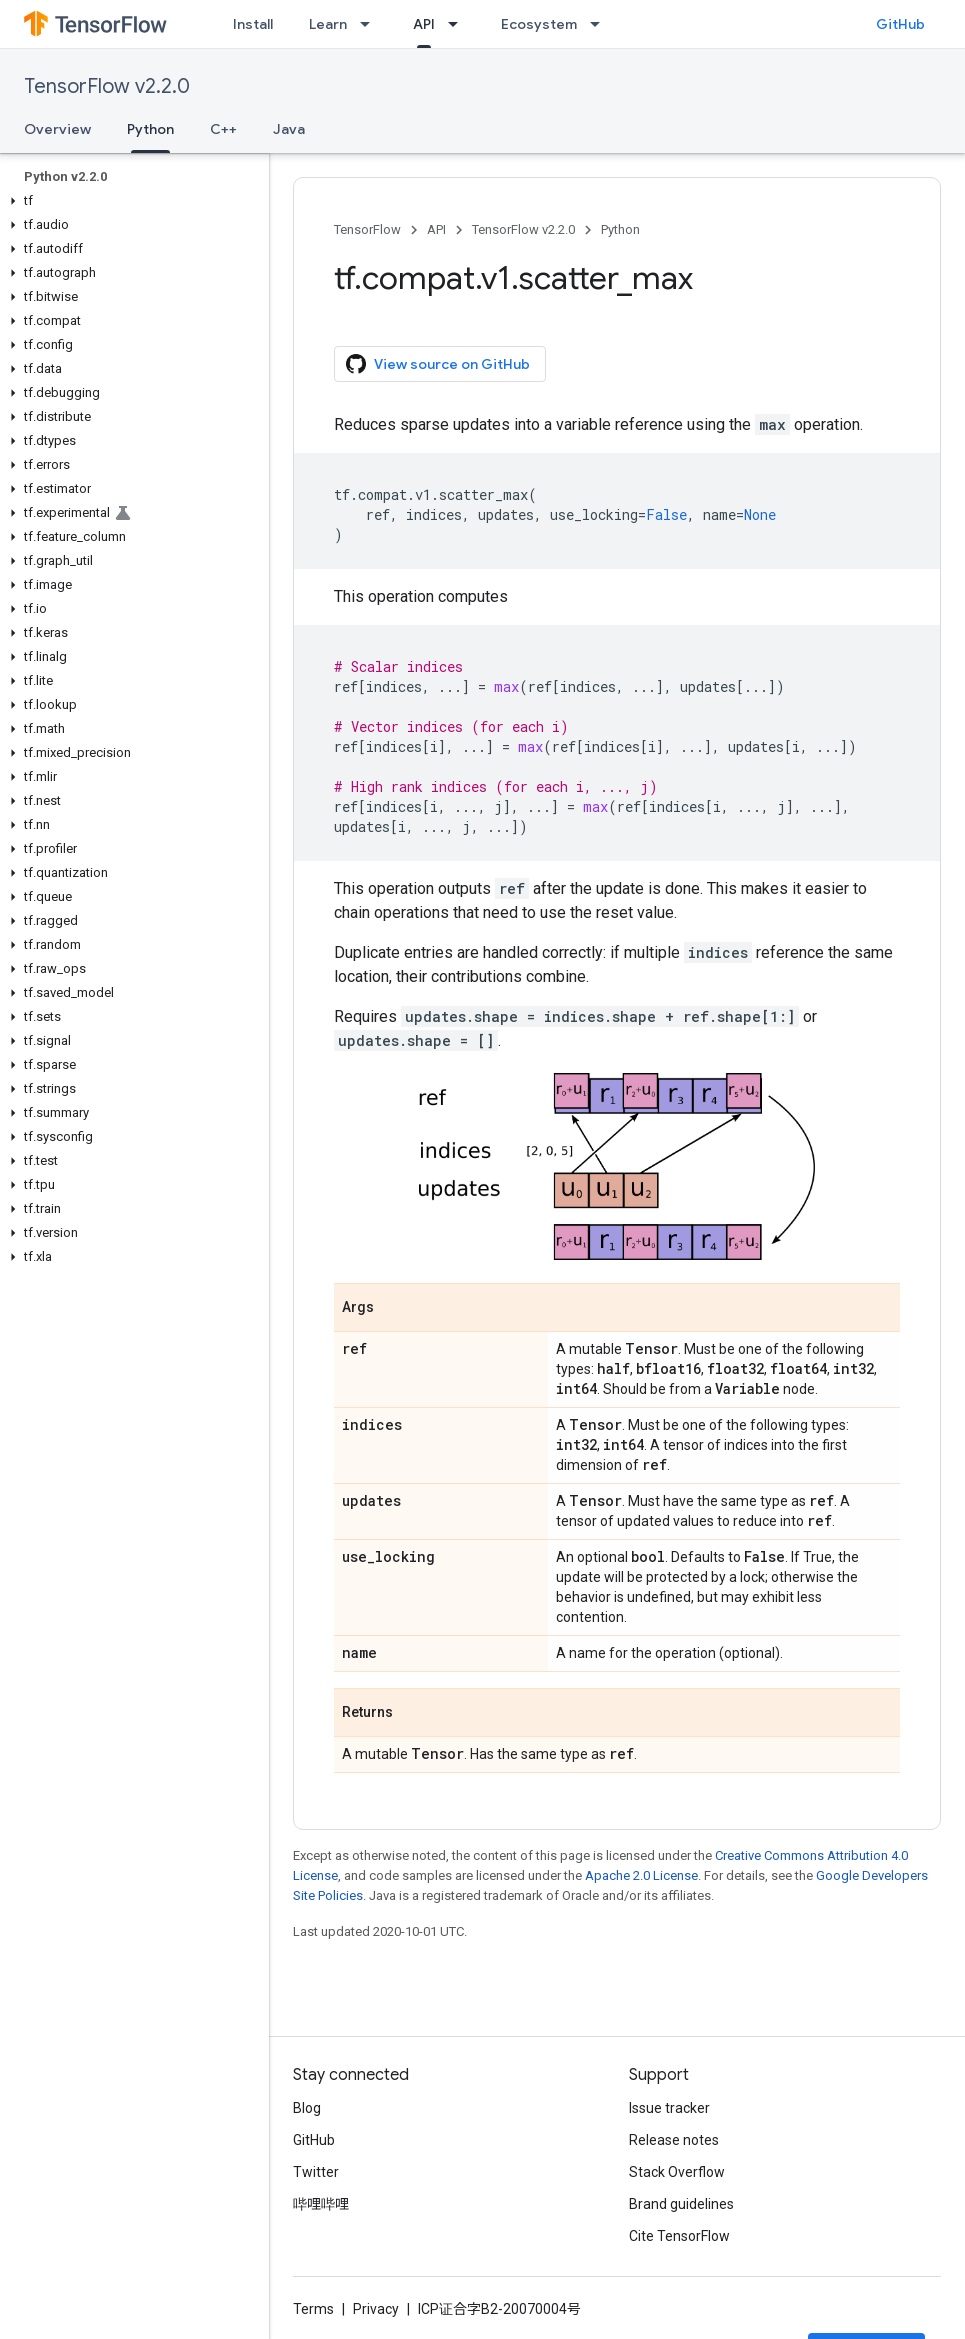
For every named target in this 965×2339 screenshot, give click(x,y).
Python (620, 229)
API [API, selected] (424, 24)
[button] (130, 201)
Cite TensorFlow (679, 2236)
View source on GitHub (438, 364)
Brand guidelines (681, 2204)
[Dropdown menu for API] (459, 24)
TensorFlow (367, 229)
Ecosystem (539, 24)
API (436, 229)
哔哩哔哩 (321, 2204)
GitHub (900, 24)
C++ (223, 129)
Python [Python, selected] (150, 129)
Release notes (674, 2140)
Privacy (376, 2309)
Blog (307, 2108)
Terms (313, 2309)
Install (253, 24)
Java (289, 129)
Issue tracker (669, 2108)
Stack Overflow (677, 2172)
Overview (57, 129)
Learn (328, 24)
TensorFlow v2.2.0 (107, 86)
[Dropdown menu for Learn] (371, 24)
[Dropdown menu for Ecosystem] (601, 24)
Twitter (316, 2172)
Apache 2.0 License (641, 1875)
